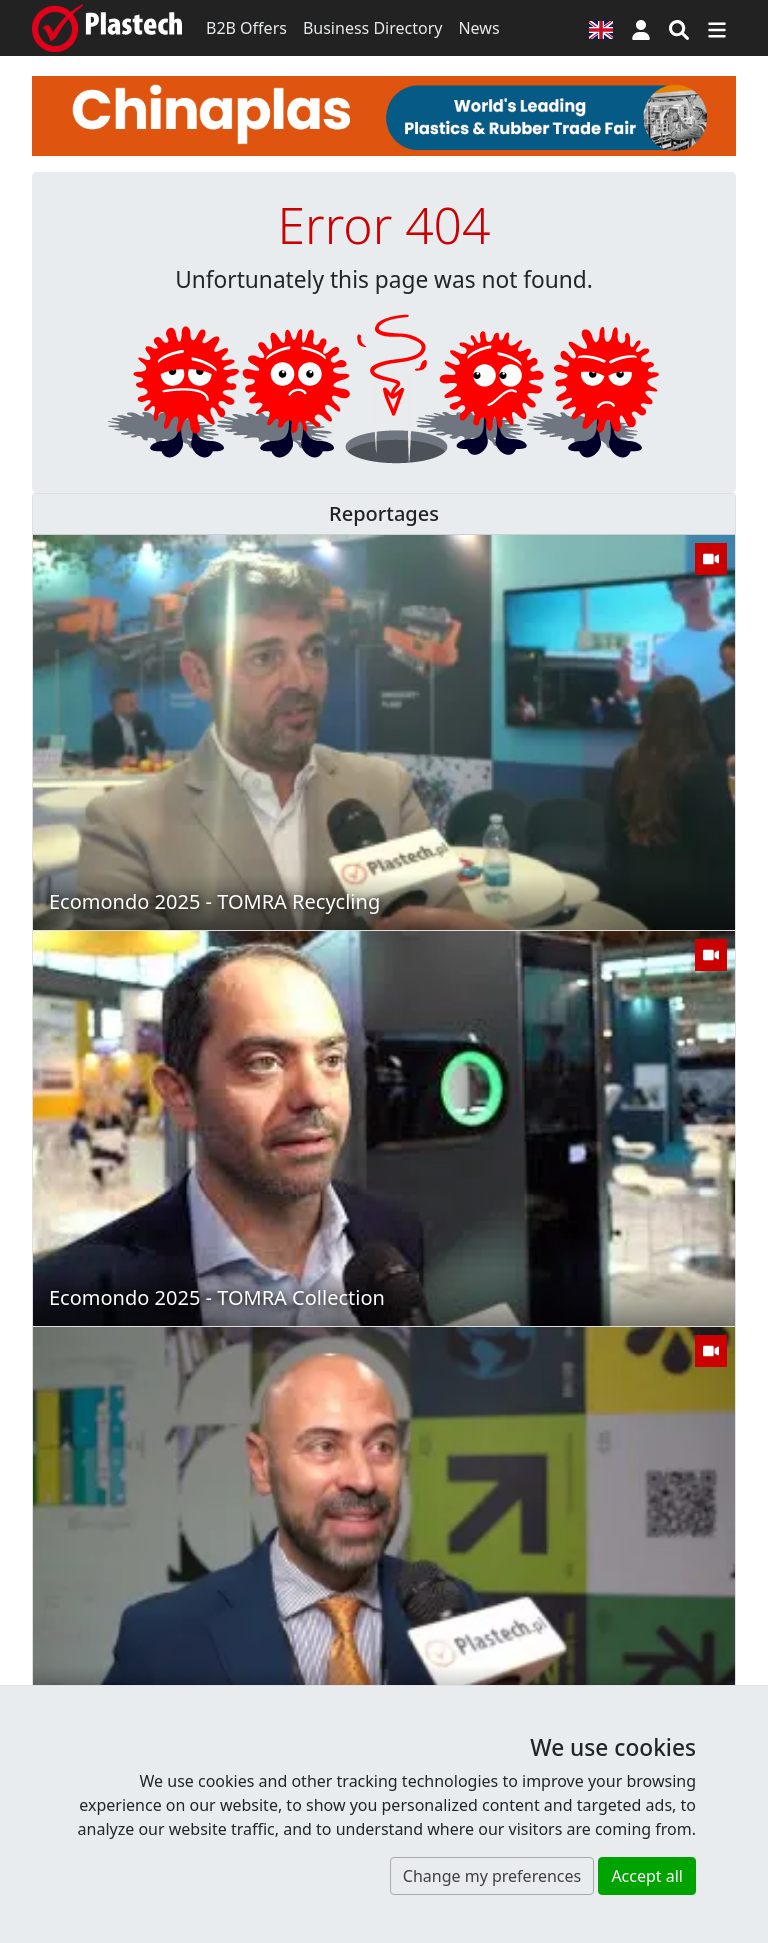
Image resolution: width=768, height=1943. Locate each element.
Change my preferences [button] (492, 1876)
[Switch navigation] (717, 28)
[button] (641, 28)
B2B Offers (246, 28)
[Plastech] (107, 28)
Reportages (384, 513)
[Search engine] (679, 28)
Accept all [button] (647, 1876)
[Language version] (601, 28)
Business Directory (373, 28)
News (478, 28)
